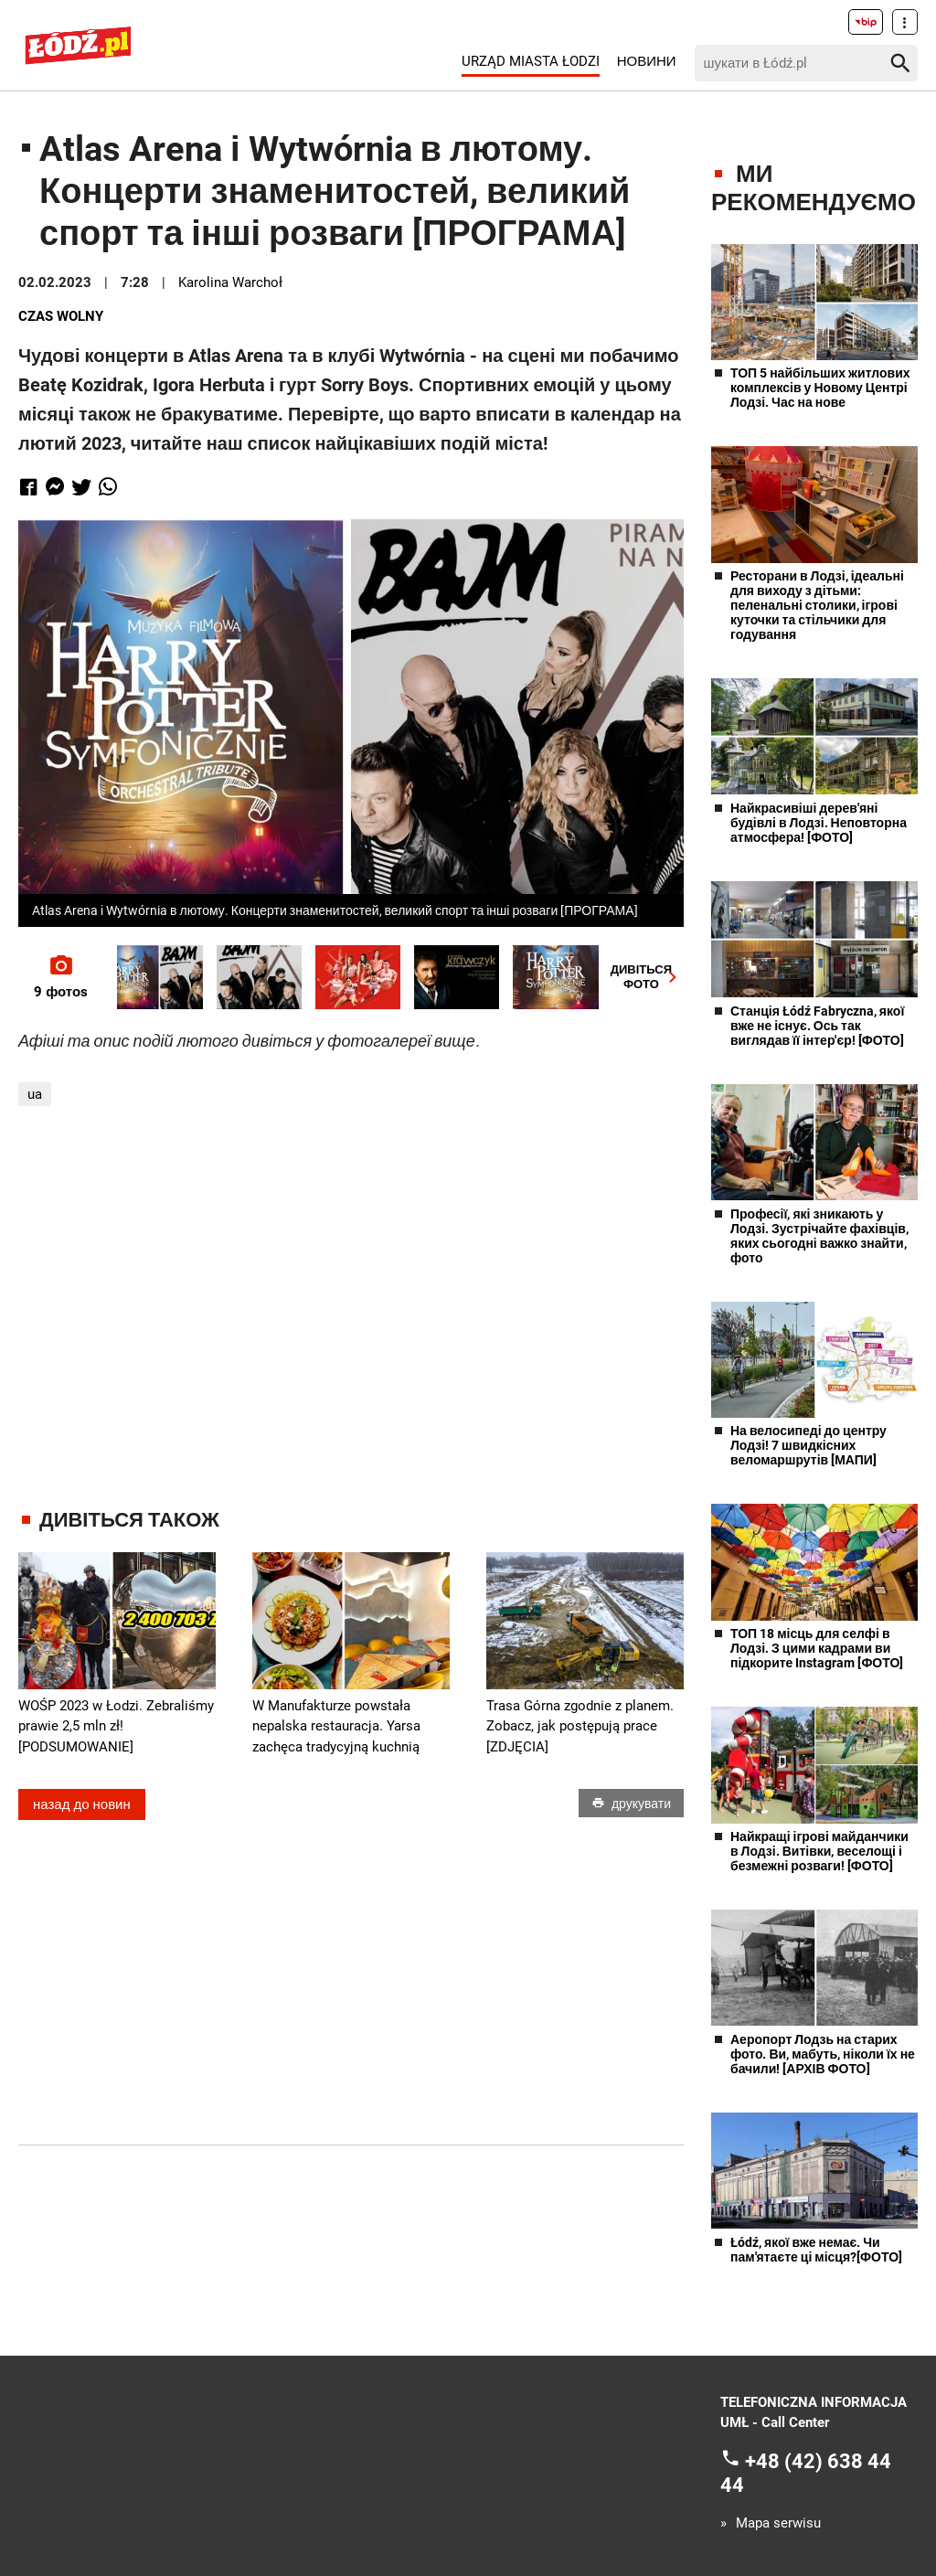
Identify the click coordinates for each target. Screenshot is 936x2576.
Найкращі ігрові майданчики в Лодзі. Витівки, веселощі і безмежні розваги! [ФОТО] (819, 1851)
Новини (646, 61)
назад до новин (82, 1804)
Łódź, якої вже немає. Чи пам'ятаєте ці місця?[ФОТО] (816, 2249)
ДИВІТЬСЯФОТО (647, 977)
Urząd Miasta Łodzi (531, 61)
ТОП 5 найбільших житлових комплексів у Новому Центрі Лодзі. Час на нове (820, 388)
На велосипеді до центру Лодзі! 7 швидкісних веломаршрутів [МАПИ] (808, 1445)
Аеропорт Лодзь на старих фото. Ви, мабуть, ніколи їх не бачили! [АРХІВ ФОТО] (822, 2054)
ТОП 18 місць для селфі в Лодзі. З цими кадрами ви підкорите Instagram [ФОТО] (816, 1648)
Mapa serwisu (778, 2523)
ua (34, 1094)
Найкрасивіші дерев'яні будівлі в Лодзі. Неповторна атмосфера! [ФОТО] (818, 823)
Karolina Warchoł (230, 282)
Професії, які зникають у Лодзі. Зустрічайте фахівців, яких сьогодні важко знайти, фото (819, 1236)
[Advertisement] (361, 1307)
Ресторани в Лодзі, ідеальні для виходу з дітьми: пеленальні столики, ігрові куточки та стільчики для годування (817, 605)
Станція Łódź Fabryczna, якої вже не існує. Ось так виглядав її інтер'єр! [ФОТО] (817, 1026)
